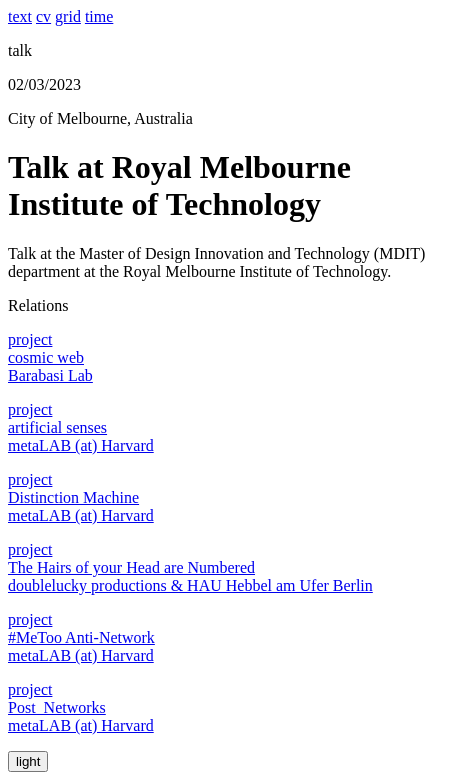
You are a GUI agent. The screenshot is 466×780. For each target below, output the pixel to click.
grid (68, 16)
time (99, 16)
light (28, 761)
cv (43, 16)
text (20, 16)
